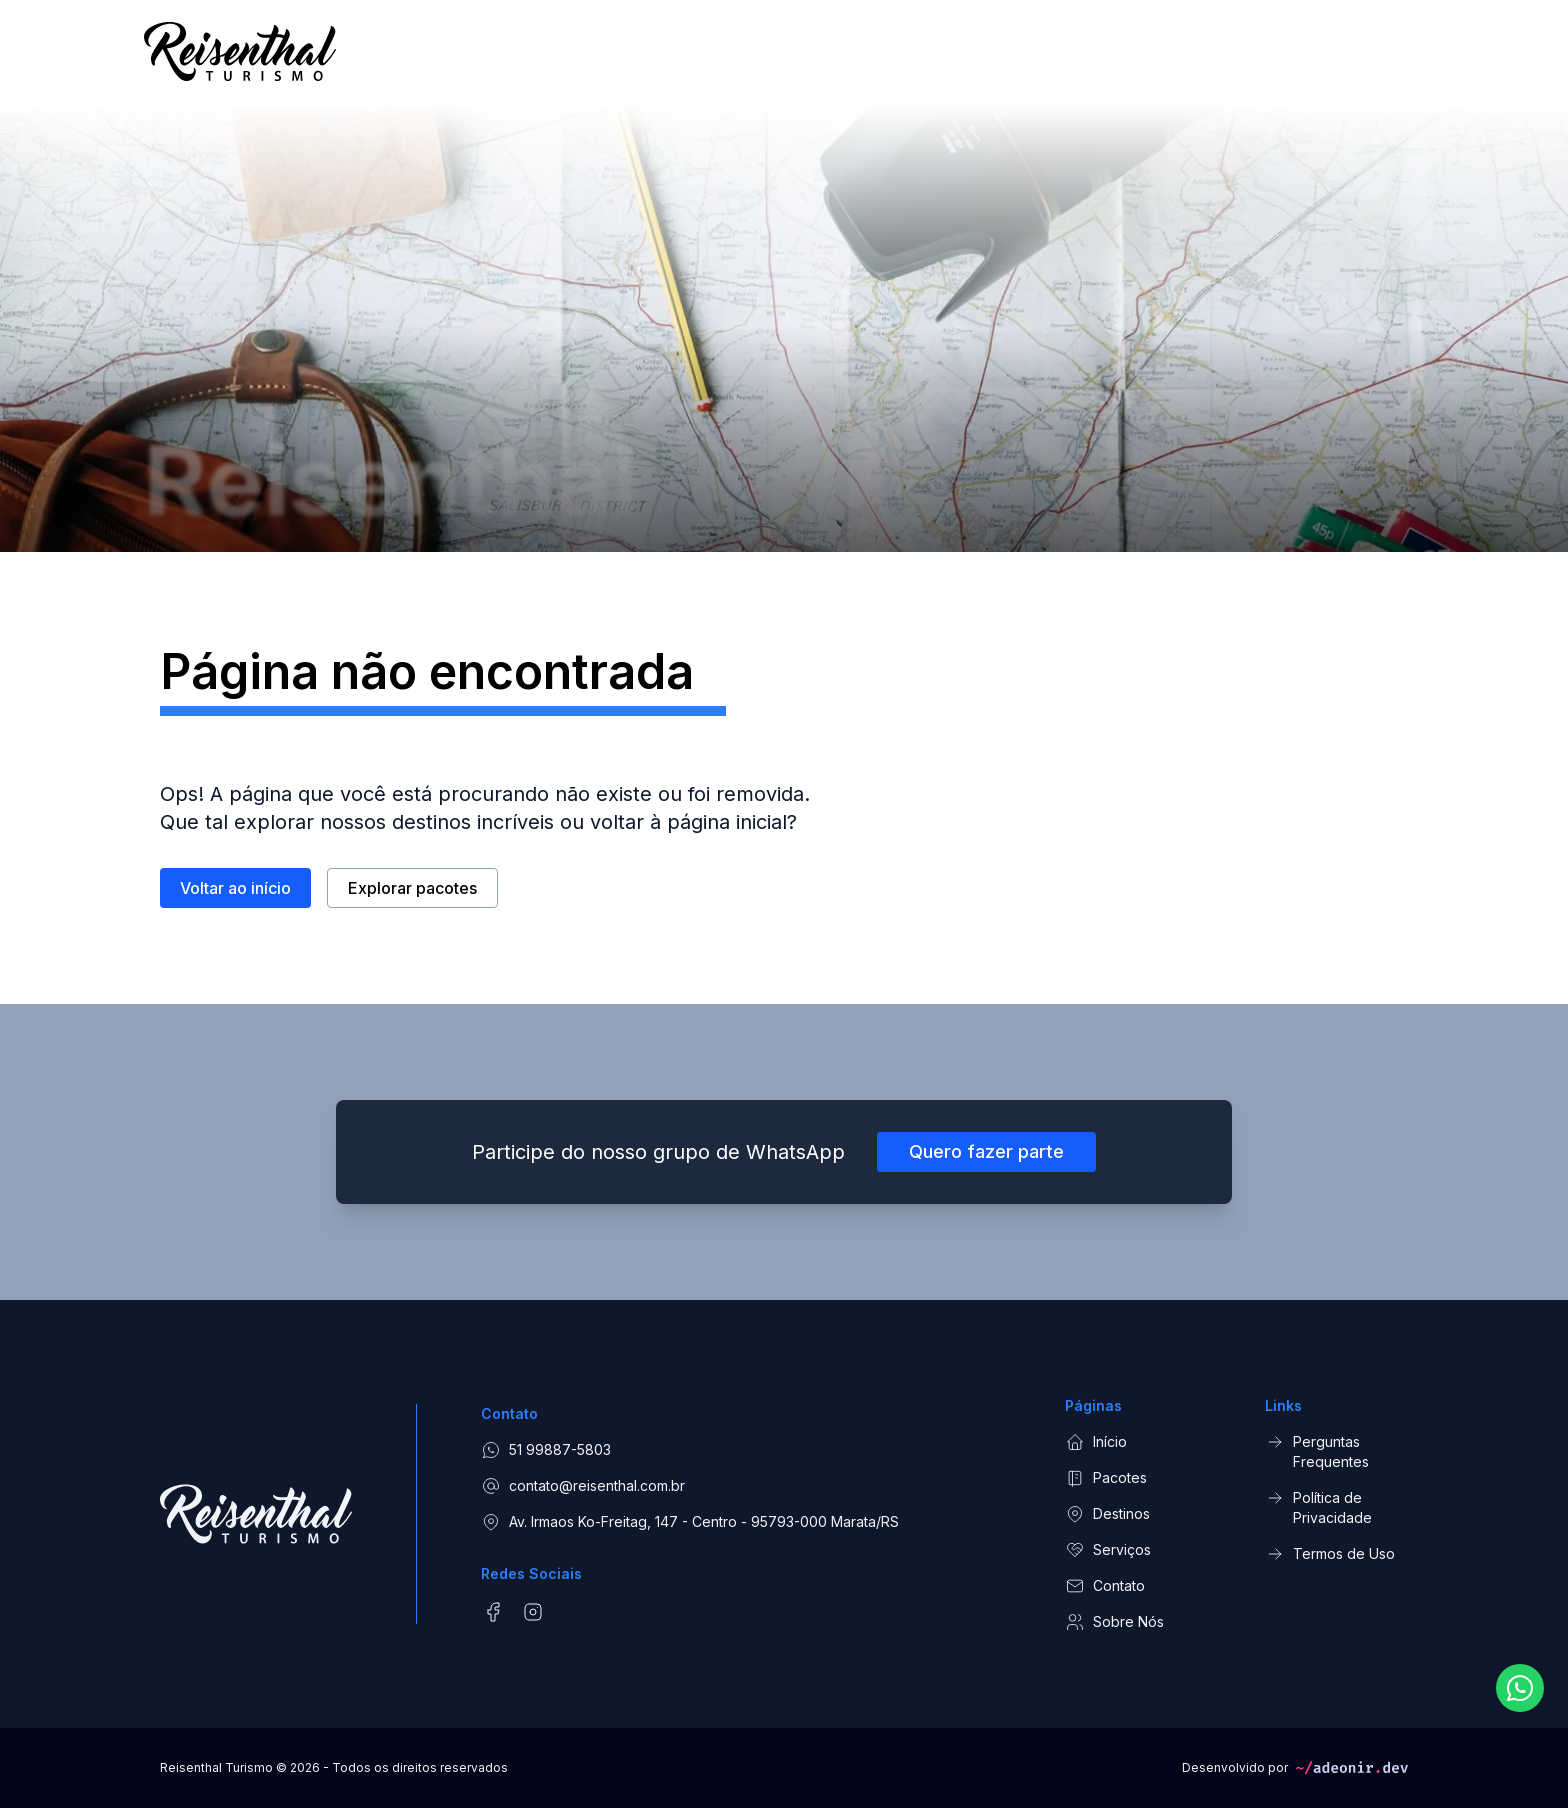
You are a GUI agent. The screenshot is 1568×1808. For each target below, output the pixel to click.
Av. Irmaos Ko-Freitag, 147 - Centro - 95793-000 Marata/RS (690, 1522)
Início (1096, 1442)
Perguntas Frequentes (1317, 1451)
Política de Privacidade (1318, 1507)
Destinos (1107, 1514)
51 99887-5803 (546, 1450)
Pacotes (1106, 1478)
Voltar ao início (235, 889)
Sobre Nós (1114, 1622)
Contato (1105, 1586)
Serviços (1108, 1550)
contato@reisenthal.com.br (583, 1486)
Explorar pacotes (412, 889)
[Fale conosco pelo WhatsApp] (1520, 1688)
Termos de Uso (1330, 1554)
